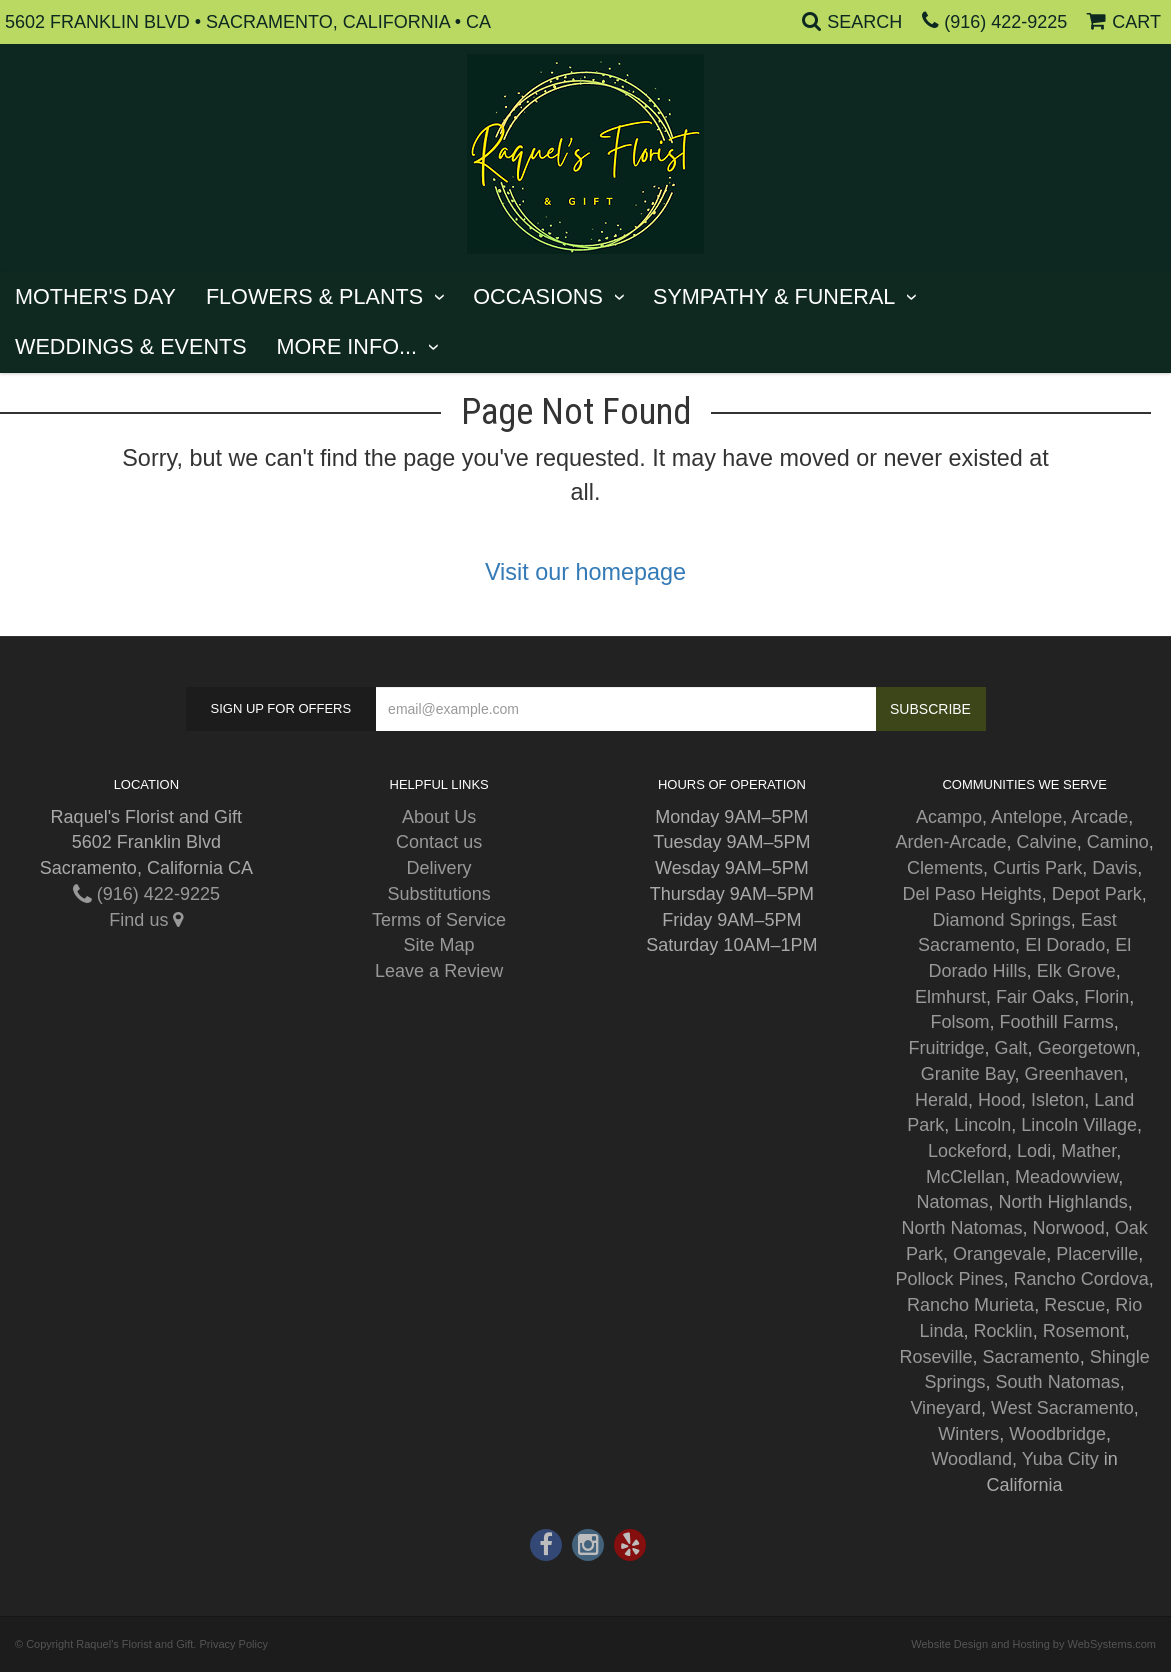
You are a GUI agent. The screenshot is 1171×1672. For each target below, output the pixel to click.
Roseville (936, 1357)
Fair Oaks (1035, 997)
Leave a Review (439, 971)
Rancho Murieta (970, 1305)
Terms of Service (439, 920)
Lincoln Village (1079, 1125)
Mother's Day (95, 296)
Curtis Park (1037, 868)
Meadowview (1066, 1177)
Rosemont (1084, 1331)
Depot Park (1097, 894)
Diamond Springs (1002, 920)
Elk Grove (1076, 971)
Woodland (971, 1459)
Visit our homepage (585, 572)
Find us (146, 920)
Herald (941, 1100)
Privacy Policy (233, 1644)
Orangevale (999, 1254)
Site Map (439, 945)
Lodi (1034, 1151)
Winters (968, 1434)
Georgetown (1087, 1048)
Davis (1114, 868)
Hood (999, 1100)
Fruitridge (947, 1048)
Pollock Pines (950, 1279)
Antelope (1026, 817)
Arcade (1099, 817)
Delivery (439, 868)
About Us (439, 817)
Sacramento (1031, 1357)
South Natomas (1058, 1382)
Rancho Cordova (1081, 1279)
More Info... (347, 346)
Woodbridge (1057, 1434)
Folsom (960, 1022)
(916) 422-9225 (1005, 22)
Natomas (953, 1202)
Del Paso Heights (972, 894)
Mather (1088, 1151)
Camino (1118, 842)
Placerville (1097, 1254)
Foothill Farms (1057, 1022)
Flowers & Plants (314, 296)
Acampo (949, 817)
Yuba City (1060, 1459)
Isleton (1057, 1100)
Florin (1106, 997)
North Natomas (962, 1228)
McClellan (965, 1177)
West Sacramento (1062, 1408)
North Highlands (1063, 1202)
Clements (945, 868)
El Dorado (1065, 945)
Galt (1011, 1048)
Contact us (439, 842)
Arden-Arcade (951, 842)
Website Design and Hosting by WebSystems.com (1033, 1644)
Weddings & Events (131, 346)
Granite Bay (968, 1074)
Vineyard (945, 1408)
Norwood (1069, 1228)
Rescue (1074, 1305)
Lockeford (967, 1151)
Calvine (1047, 842)
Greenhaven (1073, 1074)
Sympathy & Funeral (774, 296)
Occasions (538, 296)
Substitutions (439, 894)
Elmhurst (950, 997)
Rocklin (1003, 1331)
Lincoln (982, 1125)
